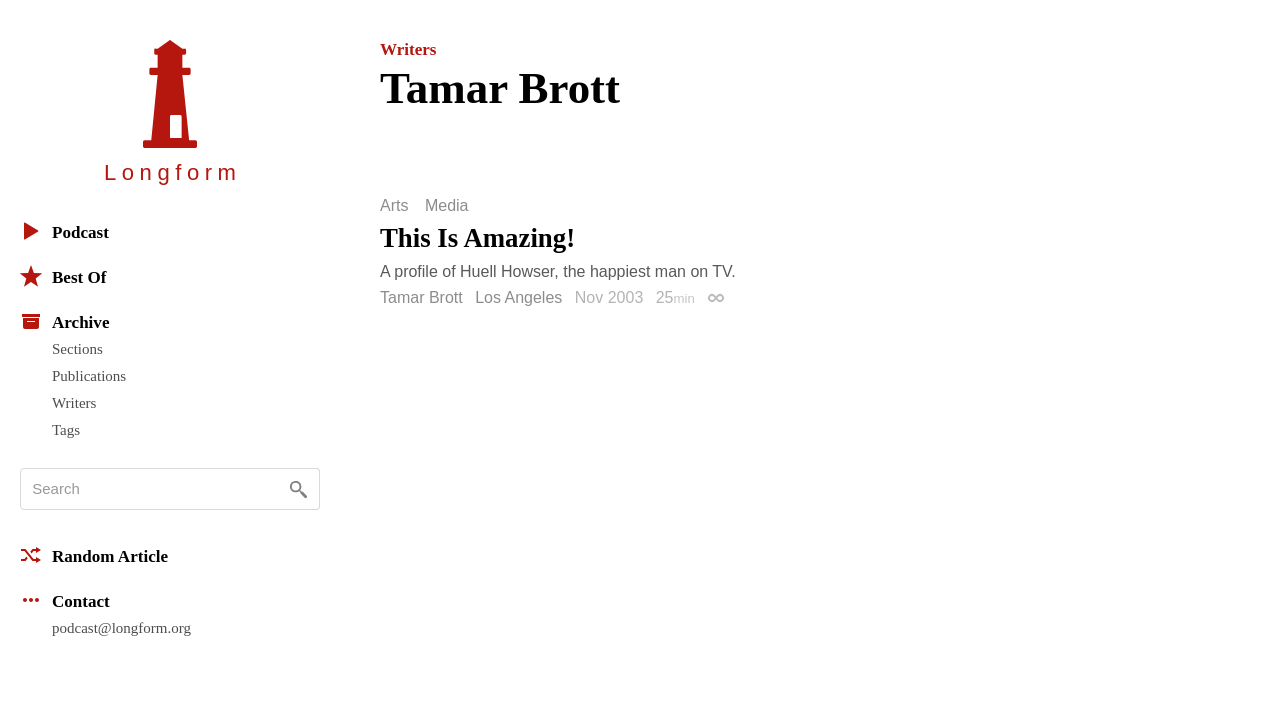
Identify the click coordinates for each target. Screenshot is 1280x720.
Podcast (64, 231)
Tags (66, 430)
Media (447, 206)
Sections (77, 349)
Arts (394, 206)
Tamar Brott (421, 297)
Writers (74, 403)
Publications (89, 376)
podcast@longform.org (121, 628)
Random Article (94, 555)
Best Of (63, 276)
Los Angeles (518, 297)
